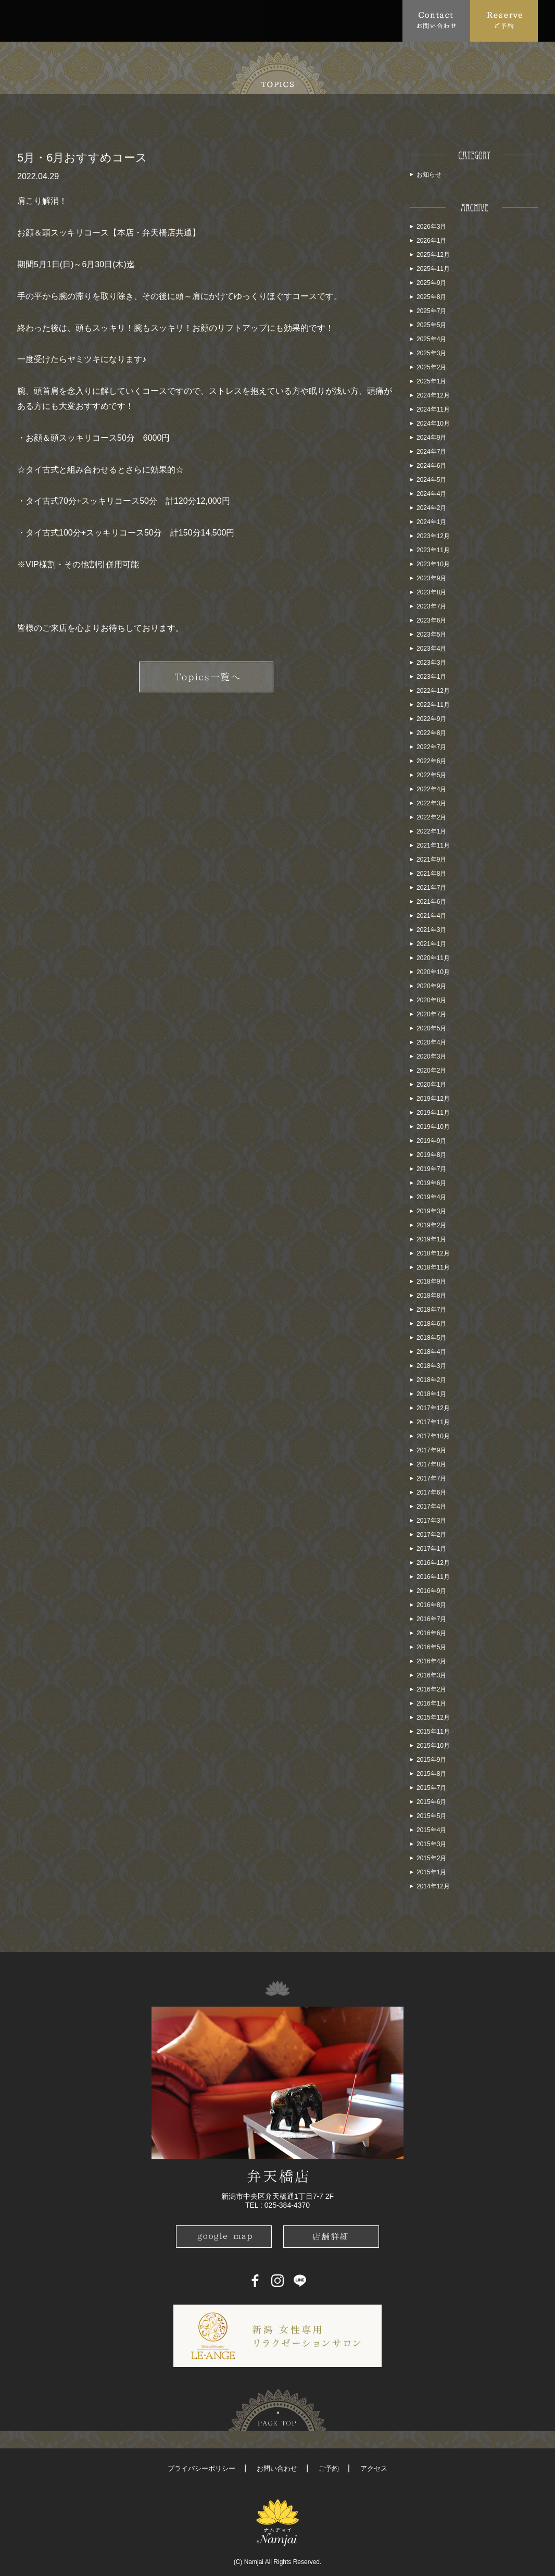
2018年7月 (431, 1309)
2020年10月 (433, 972)
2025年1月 (431, 381)
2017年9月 (431, 1450)
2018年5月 (431, 1338)
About (66, 20)
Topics (114, 20)
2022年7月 (431, 747)
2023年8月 (431, 592)
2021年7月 (431, 888)
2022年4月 (431, 789)
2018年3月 (431, 1366)
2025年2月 (431, 367)
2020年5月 (431, 1028)
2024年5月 (431, 480)
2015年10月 (433, 1746)
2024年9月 (431, 437)
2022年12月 (433, 691)
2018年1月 (431, 1394)
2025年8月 (431, 297)
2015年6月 (431, 1802)
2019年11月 (433, 1113)
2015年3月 (431, 1844)
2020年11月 (433, 958)
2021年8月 (431, 873)
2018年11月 (433, 1267)
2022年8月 (431, 733)
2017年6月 (431, 1492)
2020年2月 (431, 1070)
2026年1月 (431, 241)
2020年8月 (431, 1000)
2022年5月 (431, 775)
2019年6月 (431, 1183)
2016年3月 (431, 1675)
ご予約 (329, 2468)
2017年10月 (433, 1436)
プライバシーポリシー (201, 2468)
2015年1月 (431, 1872)
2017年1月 (431, 1549)
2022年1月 (431, 831)
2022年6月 (431, 761)
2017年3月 (431, 1520)
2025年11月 (433, 269)
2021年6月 (431, 902)
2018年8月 (431, 1295)
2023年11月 (433, 550)
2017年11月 (433, 1422)
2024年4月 (431, 494)
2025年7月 (431, 311)
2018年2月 (431, 1380)
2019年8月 (431, 1155)
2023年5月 (431, 634)
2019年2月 (431, 1225)
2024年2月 (431, 508)
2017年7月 (431, 1478)
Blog (337, 20)
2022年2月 (431, 817)
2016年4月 (431, 1661)
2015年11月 (433, 1731)
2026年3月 (431, 226)
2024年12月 (433, 395)
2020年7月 (431, 1014)
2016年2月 (431, 1689)
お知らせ (429, 174)
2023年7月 (431, 606)
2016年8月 (431, 1605)
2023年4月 (431, 648)
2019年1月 (431, 1239)
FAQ (202, 20)
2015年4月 (431, 1830)
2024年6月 (431, 466)
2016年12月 (433, 1563)
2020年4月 (431, 1042)
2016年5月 (431, 1647)
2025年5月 (431, 325)
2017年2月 (431, 1535)
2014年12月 (433, 1886)
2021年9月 (431, 859)
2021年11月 (433, 845)
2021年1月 (431, 944)
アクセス (373, 2468)
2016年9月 (431, 1591)
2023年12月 (433, 536)
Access (242, 20)
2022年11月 (433, 705)
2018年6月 (431, 1324)
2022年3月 (431, 803)
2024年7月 (431, 452)
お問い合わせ (277, 2468)
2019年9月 (431, 1141)
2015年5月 (431, 1816)
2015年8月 (431, 1774)
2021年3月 (431, 930)
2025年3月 (431, 353)
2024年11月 (433, 409)
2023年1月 (431, 677)
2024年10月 (433, 423)
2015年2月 (431, 1858)
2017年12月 (433, 1408)
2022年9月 (431, 719)
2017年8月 (431, 1464)
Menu (160, 20)
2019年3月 (431, 1211)
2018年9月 (431, 1281)
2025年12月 (433, 255)
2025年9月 (431, 283)
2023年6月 (431, 620)
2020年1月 (431, 1084)
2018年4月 (431, 1352)
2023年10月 (433, 564)
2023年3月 (431, 662)
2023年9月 (431, 578)
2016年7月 (431, 1619)
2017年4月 (431, 1506)
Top (30, 20)
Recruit (382, 20)
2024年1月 (431, 522)
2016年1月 (431, 1703)
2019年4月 (431, 1197)
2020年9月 (431, 986)
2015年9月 (431, 1760)
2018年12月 (433, 1253)
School (288, 20)
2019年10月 (433, 1127)
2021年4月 (431, 916)
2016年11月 (433, 1577)
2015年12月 (433, 1717)
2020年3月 (431, 1056)
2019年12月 (433, 1099)
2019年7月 (431, 1169)
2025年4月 (431, 339)
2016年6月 (431, 1633)
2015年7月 (431, 1788)
